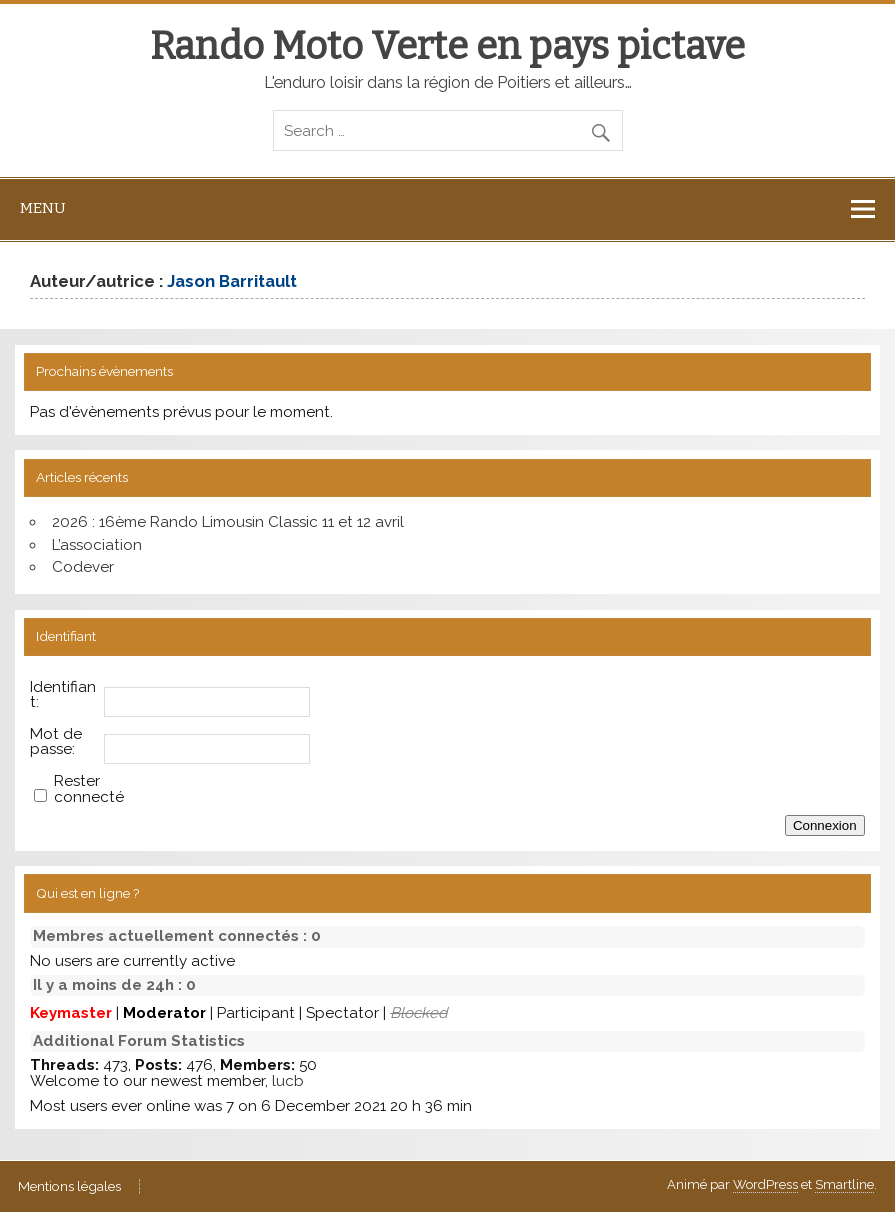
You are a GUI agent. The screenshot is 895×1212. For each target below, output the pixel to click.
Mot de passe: (56, 742)
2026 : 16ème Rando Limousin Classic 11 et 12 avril (228, 522)
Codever (83, 567)
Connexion (825, 825)
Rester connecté (89, 789)
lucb (288, 1081)
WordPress (765, 1184)
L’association (97, 545)
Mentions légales (69, 1187)
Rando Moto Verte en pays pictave (447, 46)
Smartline (844, 1184)
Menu (43, 208)
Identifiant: (63, 695)
